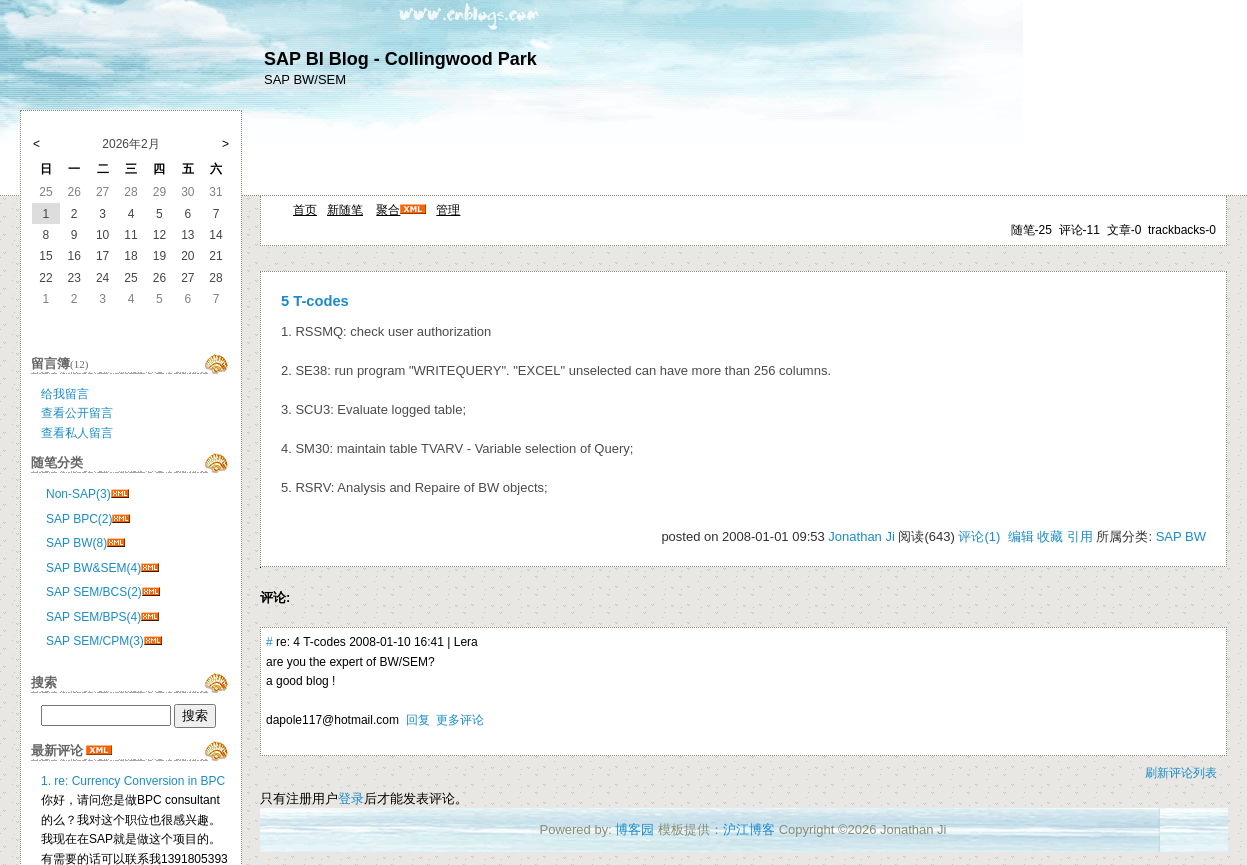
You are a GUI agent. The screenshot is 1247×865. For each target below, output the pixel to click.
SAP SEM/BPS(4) (93, 617)
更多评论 (460, 720)
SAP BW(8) (76, 543)
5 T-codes (315, 301)
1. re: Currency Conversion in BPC (133, 781)
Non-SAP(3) (78, 494)
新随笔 (345, 210)
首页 (305, 210)
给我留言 (65, 394)
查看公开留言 (77, 413)
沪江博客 (749, 829)
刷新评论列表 (1181, 773)
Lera (466, 642)
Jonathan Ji (861, 536)
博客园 (634, 829)
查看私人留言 (77, 433)
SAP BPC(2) (79, 519)
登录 (351, 798)
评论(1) (979, 536)
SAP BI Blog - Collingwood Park (400, 59)
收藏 (1050, 536)
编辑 (1021, 536)
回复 (418, 720)
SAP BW (1181, 536)
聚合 (388, 210)
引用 (1080, 536)
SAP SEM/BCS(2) (94, 592)
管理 (448, 210)
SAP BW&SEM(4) (93, 568)
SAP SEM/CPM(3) (95, 641)
